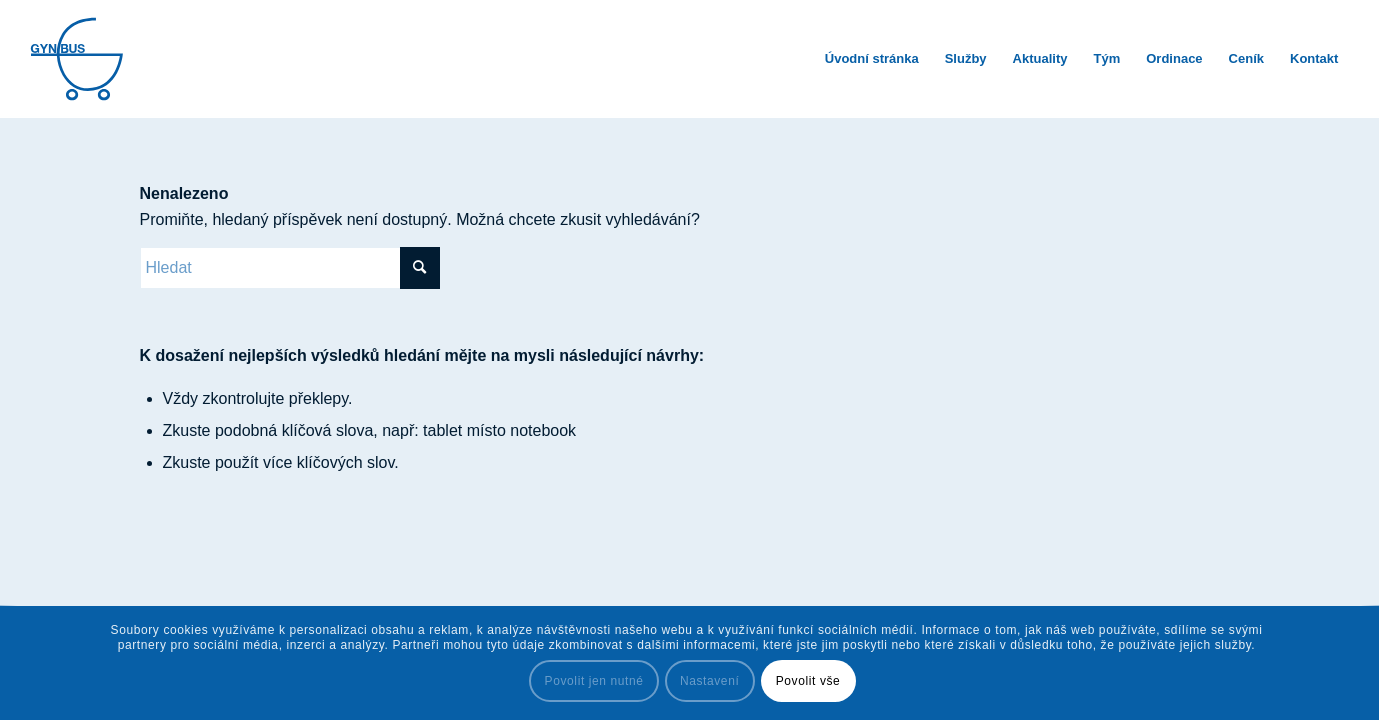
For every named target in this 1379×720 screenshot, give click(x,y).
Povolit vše (808, 681)
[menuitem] (872, 59)
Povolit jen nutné (594, 681)
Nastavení (709, 681)
